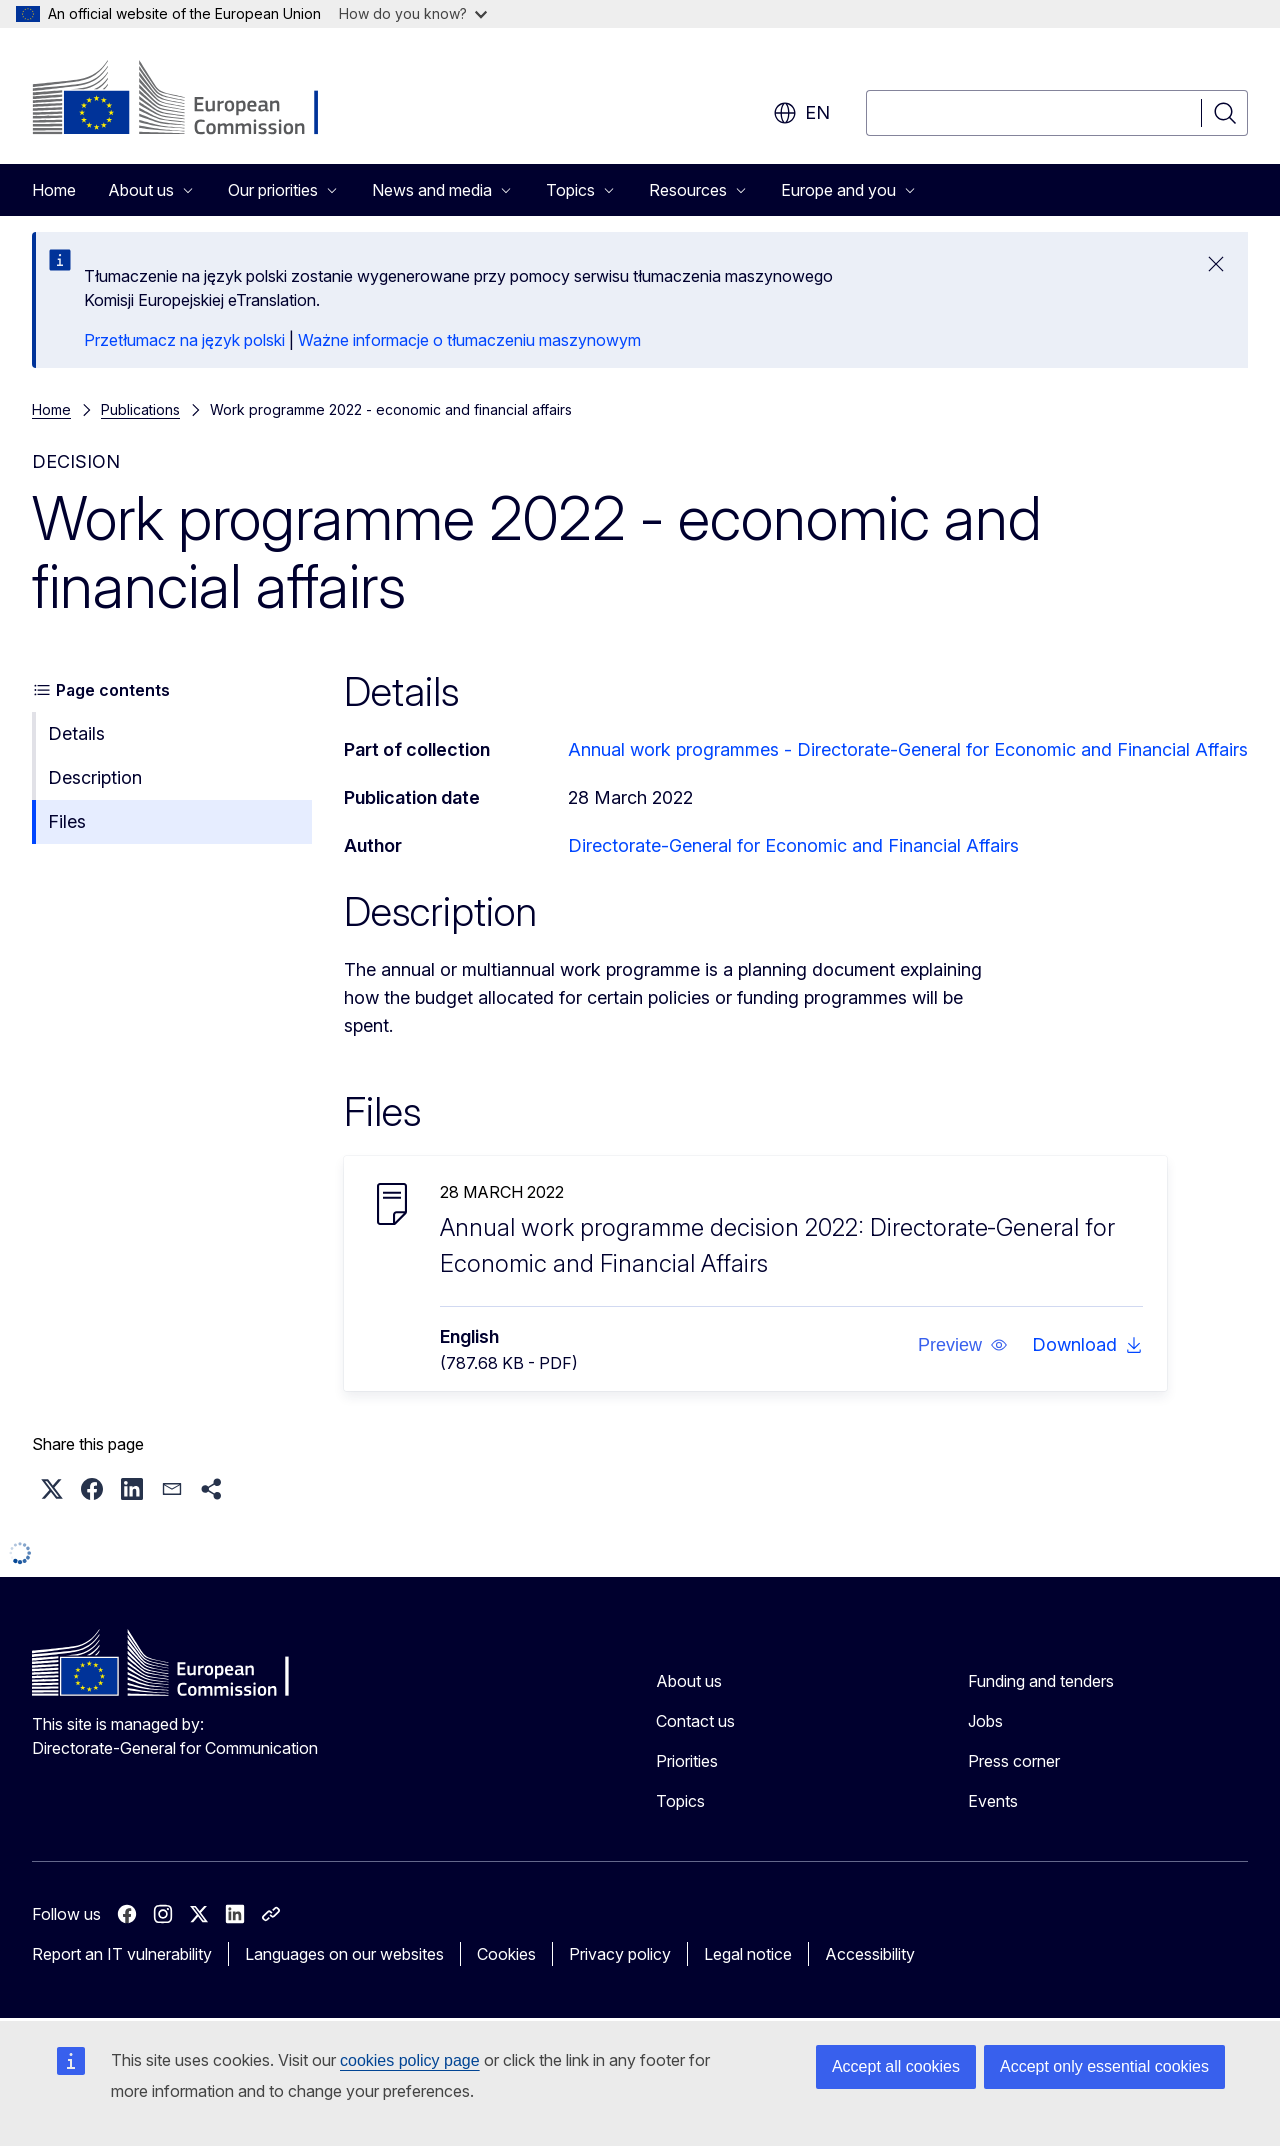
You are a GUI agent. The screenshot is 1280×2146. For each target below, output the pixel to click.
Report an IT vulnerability (122, 1954)
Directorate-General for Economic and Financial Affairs (793, 845)
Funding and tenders (1041, 1681)
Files (67, 821)
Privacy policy (620, 1954)
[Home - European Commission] (193, 100)
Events (993, 1801)
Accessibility (870, 1954)
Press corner (1014, 1761)
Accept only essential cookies (1104, 2066)
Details (76, 733)
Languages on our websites (344, 1954)
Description (95, 777)
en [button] (801, 113)
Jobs (985, 1721)
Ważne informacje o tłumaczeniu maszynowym (469, 340)
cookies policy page (410, 2060)
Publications (140, 409)
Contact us (695, 1721)
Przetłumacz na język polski (184, 340)
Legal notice (748, 1954)
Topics (680, 1801)
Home (54, 190)
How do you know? (413, 13)
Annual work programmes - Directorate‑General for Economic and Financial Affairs (908, 749)
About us (689, 1681)
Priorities (687, 1761)
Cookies (506, 1954)
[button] (963, 1345)
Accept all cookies (896, 2066)
